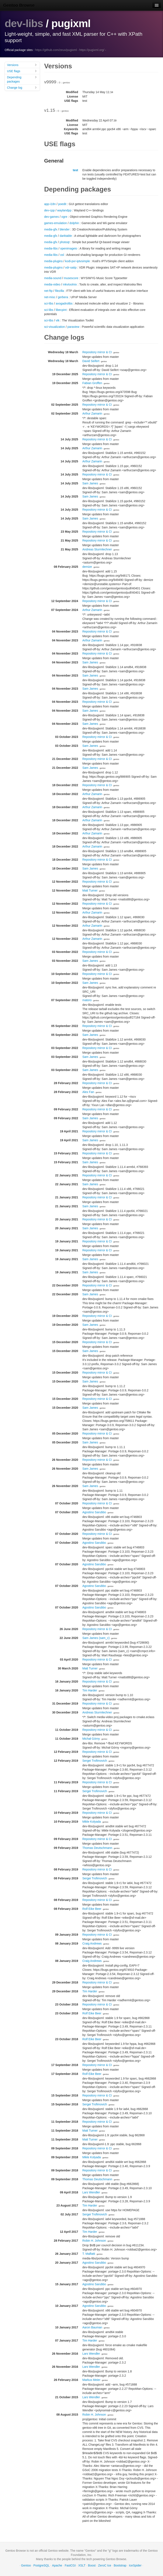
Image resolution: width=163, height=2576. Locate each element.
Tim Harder (89, 1690)
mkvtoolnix (70, 284)
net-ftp (48, 290)
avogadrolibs (64, 303)
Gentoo (26, 2565)
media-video (52, 284)
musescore (71, 278)
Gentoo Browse (19, 5)
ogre (64, 216)
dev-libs (24, 23)
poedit (62, 204)
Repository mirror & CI (97, 352)
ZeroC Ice (104, 2565)
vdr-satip (71, 267)
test (75, 170)
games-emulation (55, 223)
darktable (66, 235)
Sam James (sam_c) (96, 1638)
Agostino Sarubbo (94, 1512)
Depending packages (22, 79)
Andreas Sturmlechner (97, 549)
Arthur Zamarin (92, 413)
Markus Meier (91, 2380)
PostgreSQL (41, 2565)
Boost (92, 2565)
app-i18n (50, 204)
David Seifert (90, 361)
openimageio (68, 248)
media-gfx (50, 229)
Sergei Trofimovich (94, 1760)
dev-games (51, 216)
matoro (87, 1000)
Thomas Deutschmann (97, 1848)
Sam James (90, 483)
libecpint (61, 309)
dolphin (74, 223)
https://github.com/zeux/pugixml (56, 50)
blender (65, 229)
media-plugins (53, 261)
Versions (22, 65)
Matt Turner (90, 890)
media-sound (52, 278)
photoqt (65, 242)
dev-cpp (49, 210)
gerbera (63, 297)
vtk (57, 320)
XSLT (82, 2565)
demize (87, 566)
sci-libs (48, 303)
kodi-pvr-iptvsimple (77, 261)
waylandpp (64, 210)
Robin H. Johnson (94, 2240)
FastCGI (70, 2565)
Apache (57, 2565)
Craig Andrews (92, 1943)
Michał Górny (91, 1738)
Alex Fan (88, 1092)
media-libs (51, 248)
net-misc (49, 297)
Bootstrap (120, 2565)
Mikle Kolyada (91, 1821)
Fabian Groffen (92, 383)
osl (62, 254)
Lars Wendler (91, 2192)
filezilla (59, 290)
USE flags (22, 71)
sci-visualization (54, 326)
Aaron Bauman (92, 2327)
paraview (73, 326)
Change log (22, 87)
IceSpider (135, 2565)
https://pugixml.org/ (91, 50)
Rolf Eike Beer (91, 1908)
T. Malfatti (88, 2253)
